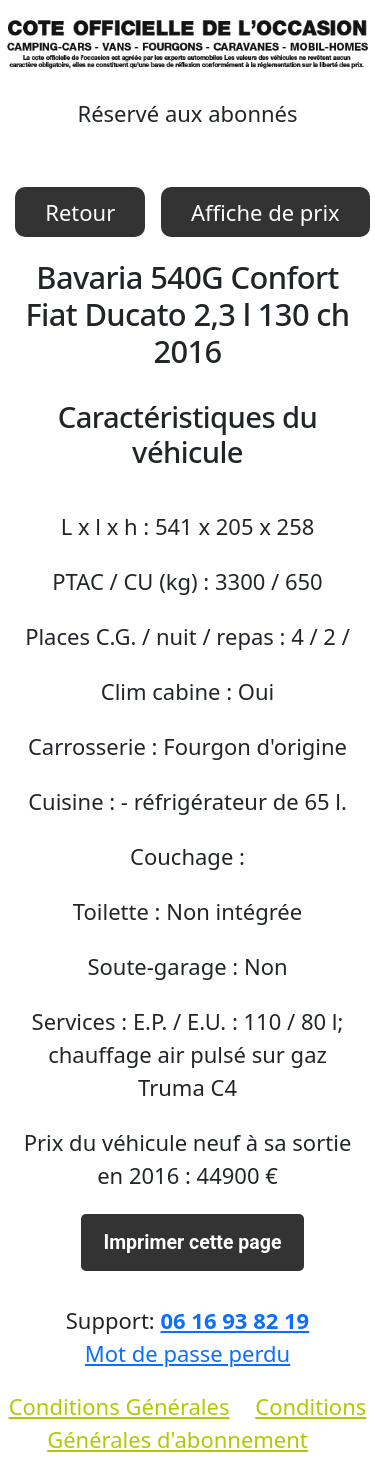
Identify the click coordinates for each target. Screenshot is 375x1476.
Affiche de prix (265, 212)
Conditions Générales (119, 1406)
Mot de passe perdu (187, 1353)
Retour (80, 212)
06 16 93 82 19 (234, 1320)
